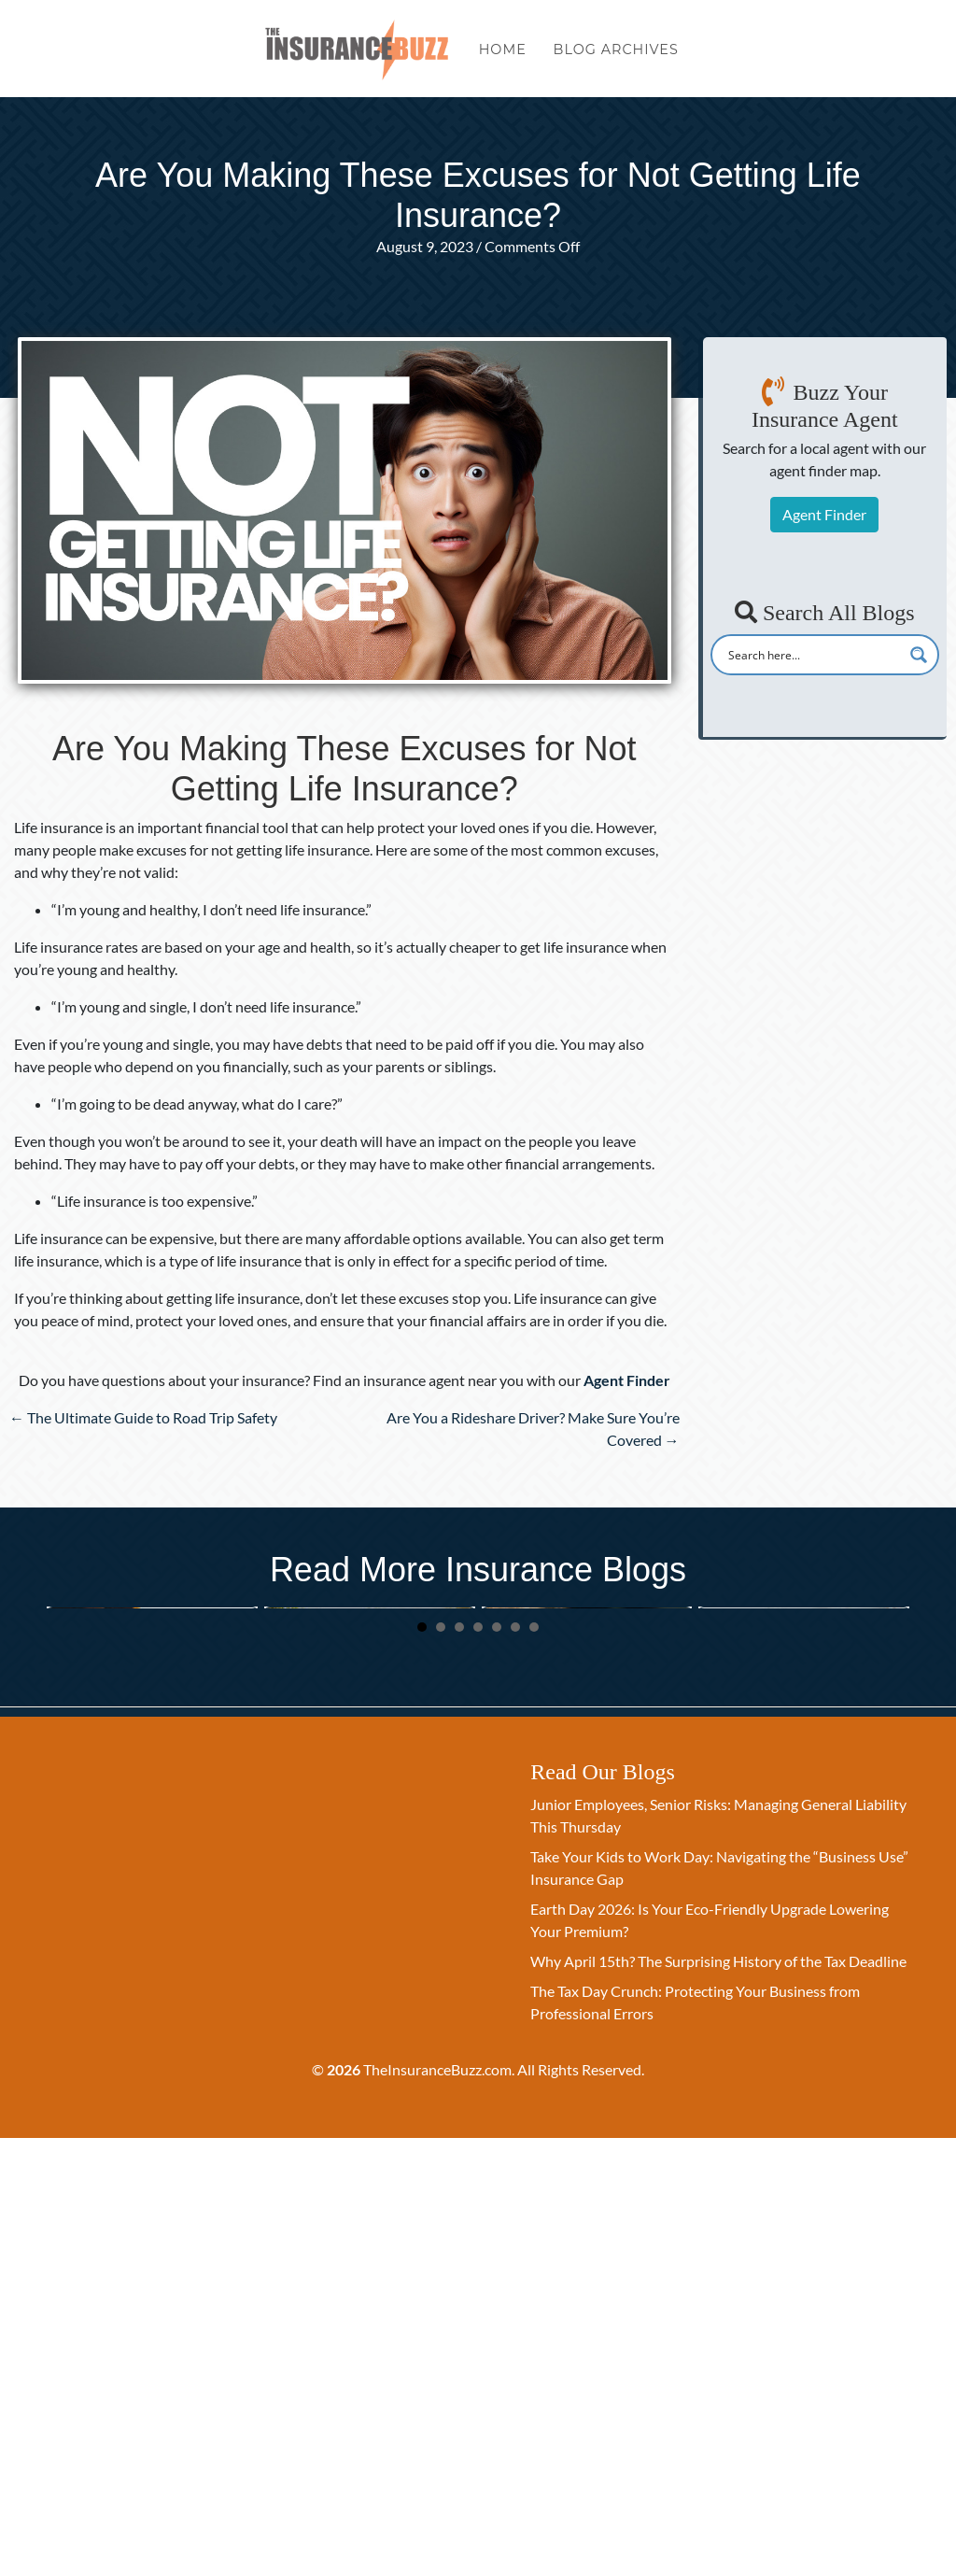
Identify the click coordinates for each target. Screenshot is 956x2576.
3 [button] (459, 2065)
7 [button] (534, 2065)
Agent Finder (824, 514)
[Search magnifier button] (919, 655)
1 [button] (422, 2065)
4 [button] (478, 2065)
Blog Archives (616, 54)
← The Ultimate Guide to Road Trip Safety (143, 1417)
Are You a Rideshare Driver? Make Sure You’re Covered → (533, 1428)
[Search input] (812, 655)
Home (503, 54)
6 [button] (515, 2065)
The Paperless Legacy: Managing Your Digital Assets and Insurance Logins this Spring (802, 1833)
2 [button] (440, 2065)
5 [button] (496, 2065)
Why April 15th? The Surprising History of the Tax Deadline (718, 2399)
